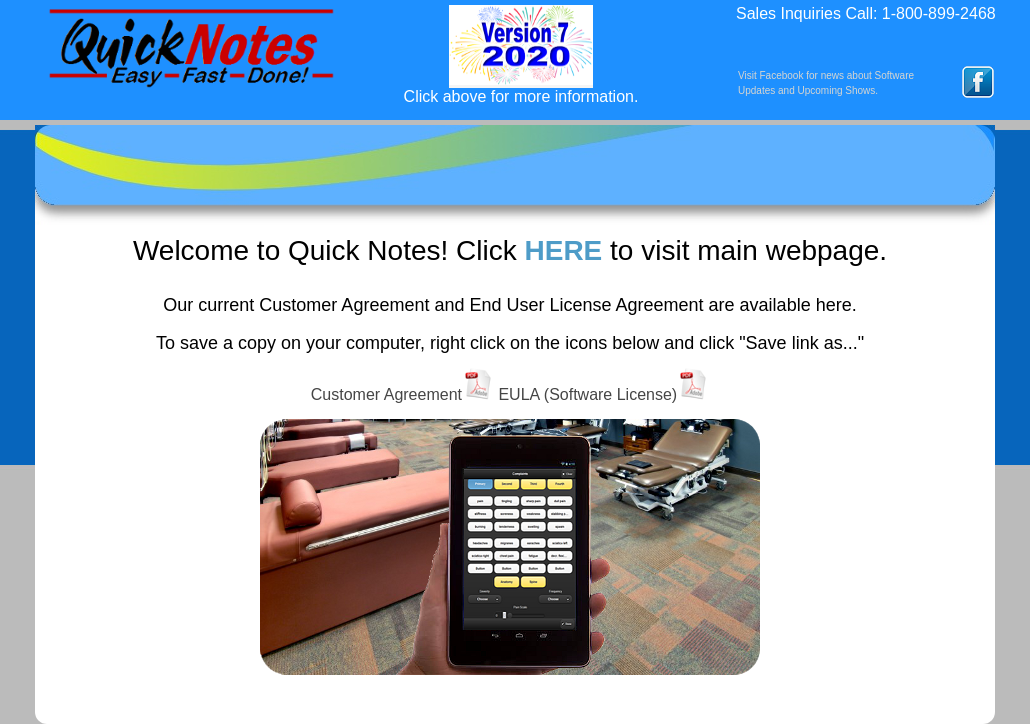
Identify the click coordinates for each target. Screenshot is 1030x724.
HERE (563, 250)
